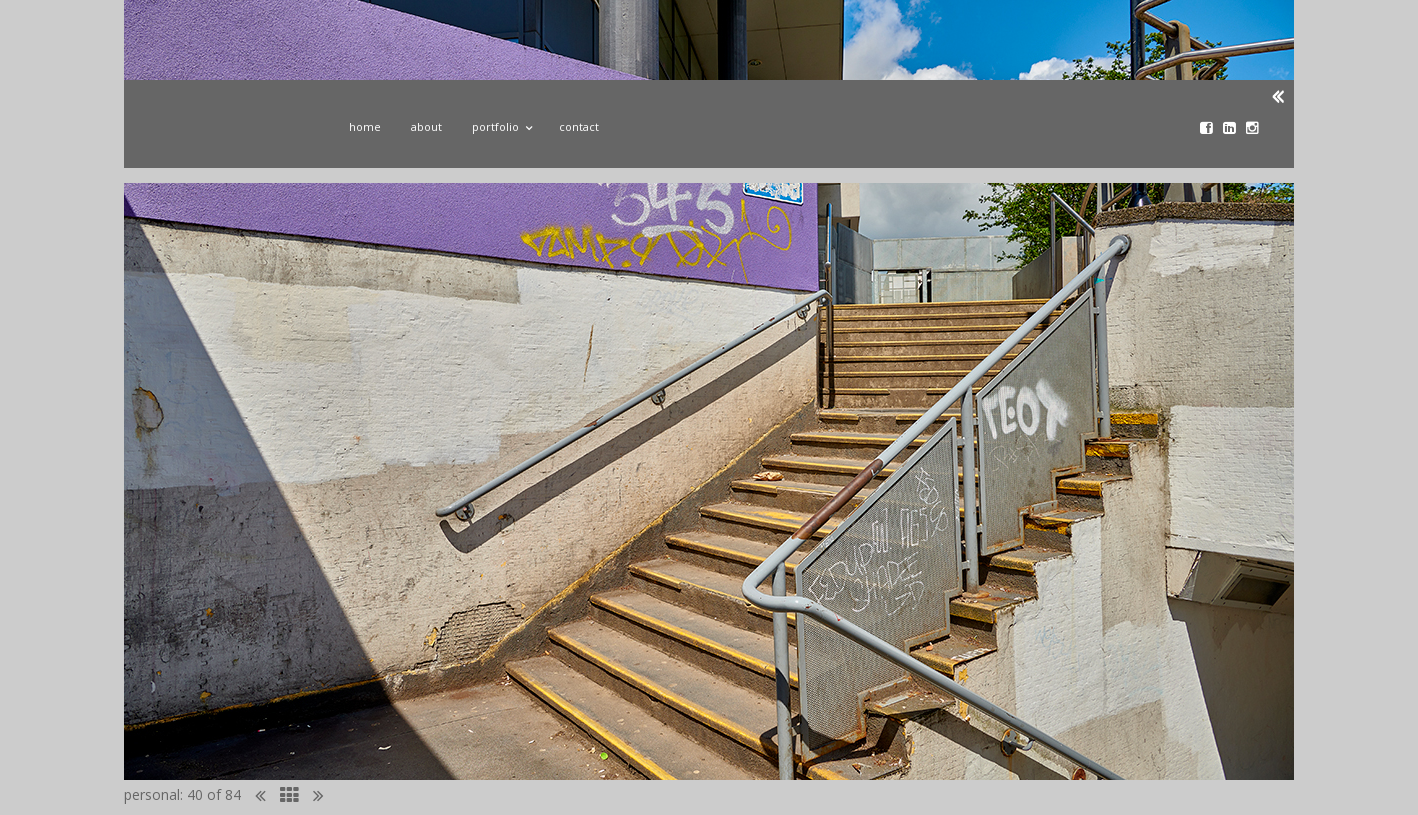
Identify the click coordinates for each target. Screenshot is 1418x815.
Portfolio (500, 124)
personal (152, 794)
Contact (579, 126)
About (426, 126)
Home (365, 126)
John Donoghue (227, 133)
